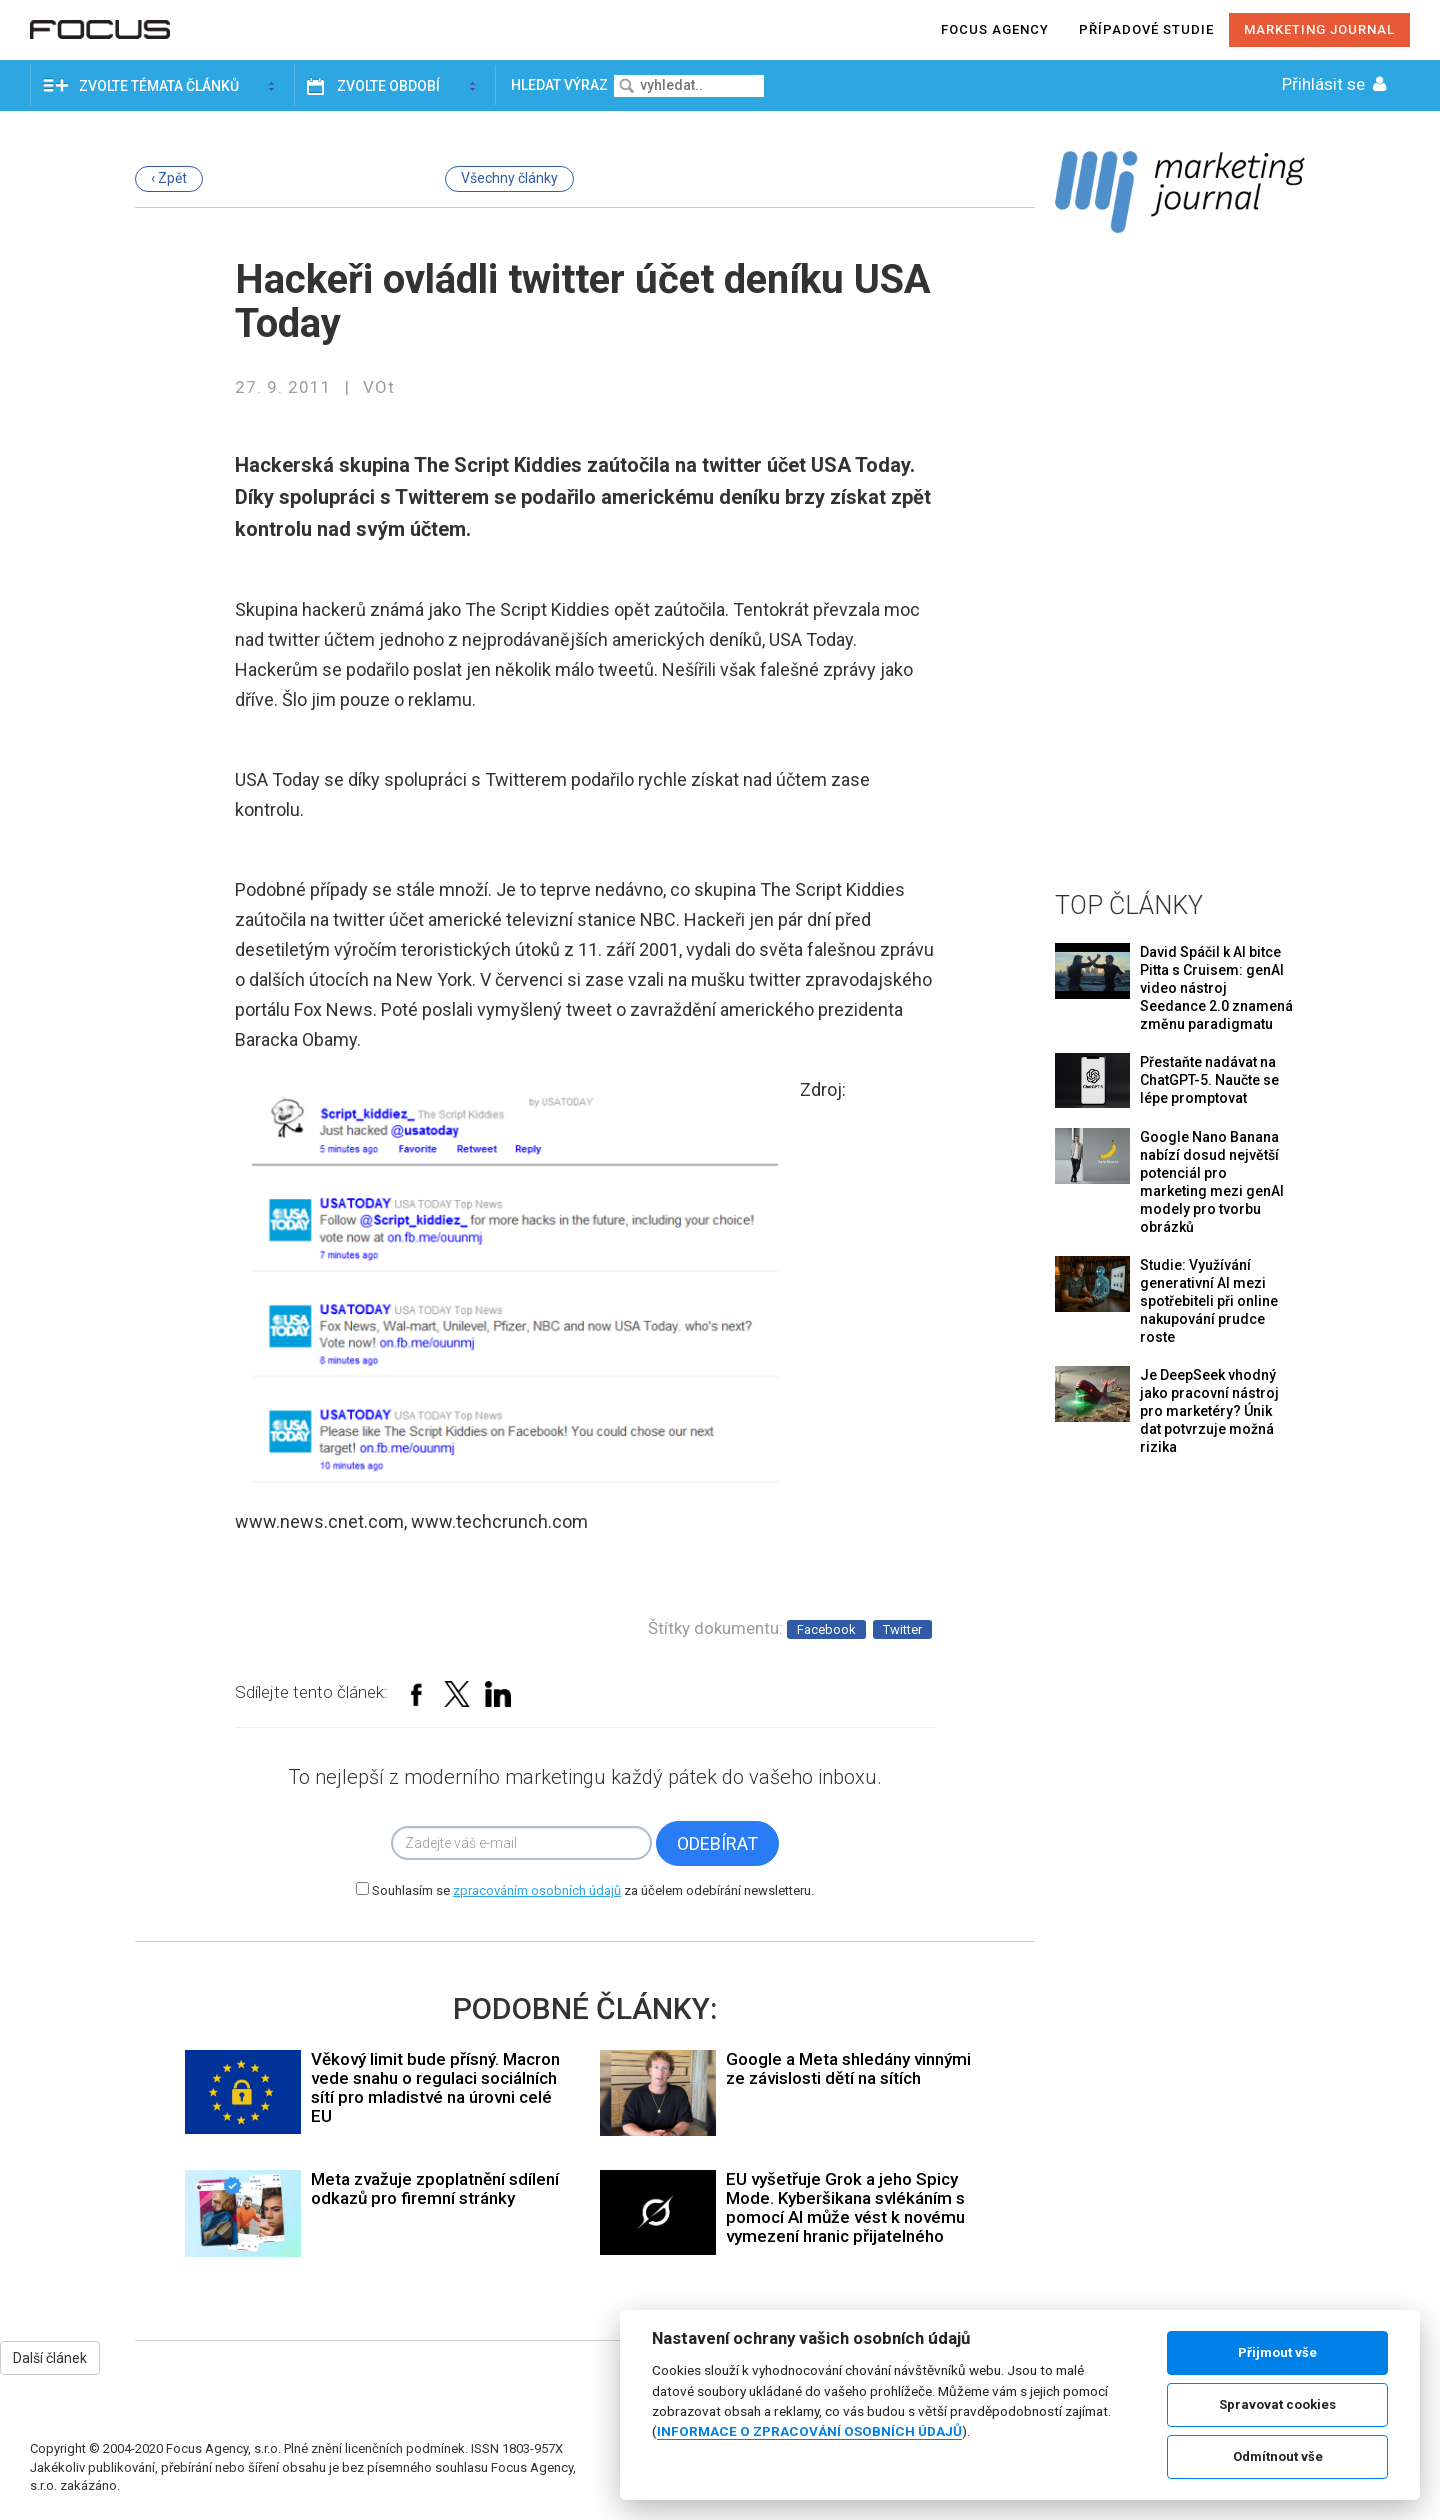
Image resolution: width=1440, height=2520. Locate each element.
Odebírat (717, 1843)
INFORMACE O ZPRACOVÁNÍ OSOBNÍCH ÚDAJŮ (809, 2431)
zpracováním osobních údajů (537, 1890)
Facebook (826, 1629)
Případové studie (1146, 29)
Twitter (902, 1629)
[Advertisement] (1180, 558)
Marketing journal (1319, 29)
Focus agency (995, 29)
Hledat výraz (561, 85)
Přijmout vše (1277, 2352)
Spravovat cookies (1277, 2404)
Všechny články (509, 178)
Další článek (50, 2358)
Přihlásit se (1336, 84)
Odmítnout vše (1278, 2456)
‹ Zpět (169, 178)
